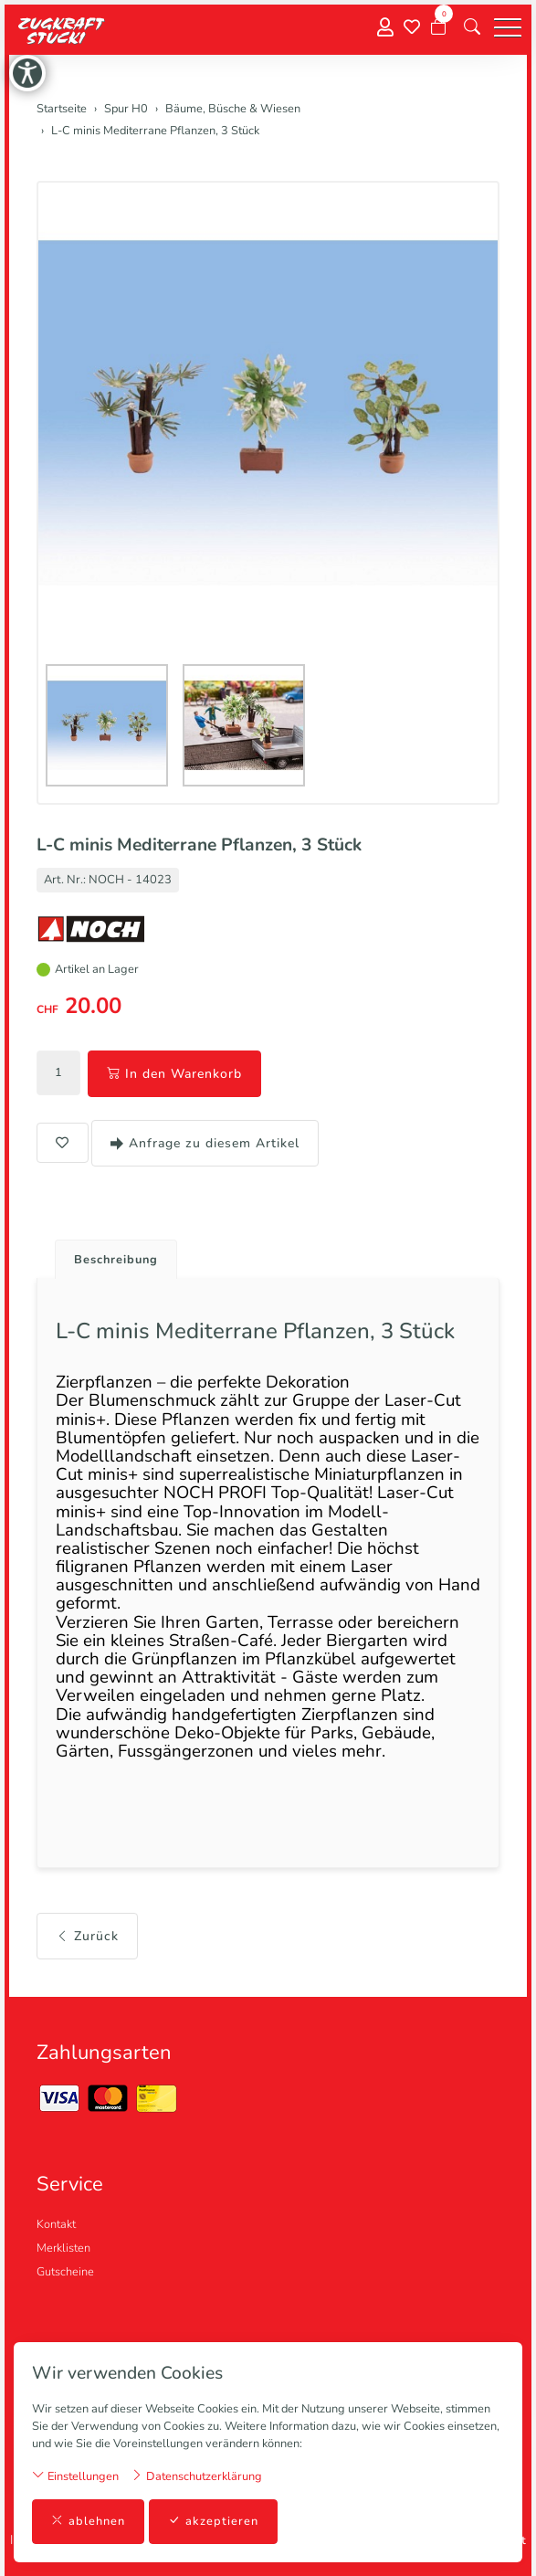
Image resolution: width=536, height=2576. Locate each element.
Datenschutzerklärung (196, 2476)
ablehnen (88, 2521)
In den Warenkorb (174, 1073)
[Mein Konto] (385, 28)
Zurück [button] (87, 1936)
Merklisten (63, 2248)
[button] (472, 27)
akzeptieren (213, 2521)
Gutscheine (65, 2272)
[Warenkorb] (438, 27)
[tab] (109, 1254)
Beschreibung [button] (116, 1259)
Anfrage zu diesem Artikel (205, 1143)
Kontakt (56, 2224)
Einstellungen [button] (75, 2476)
